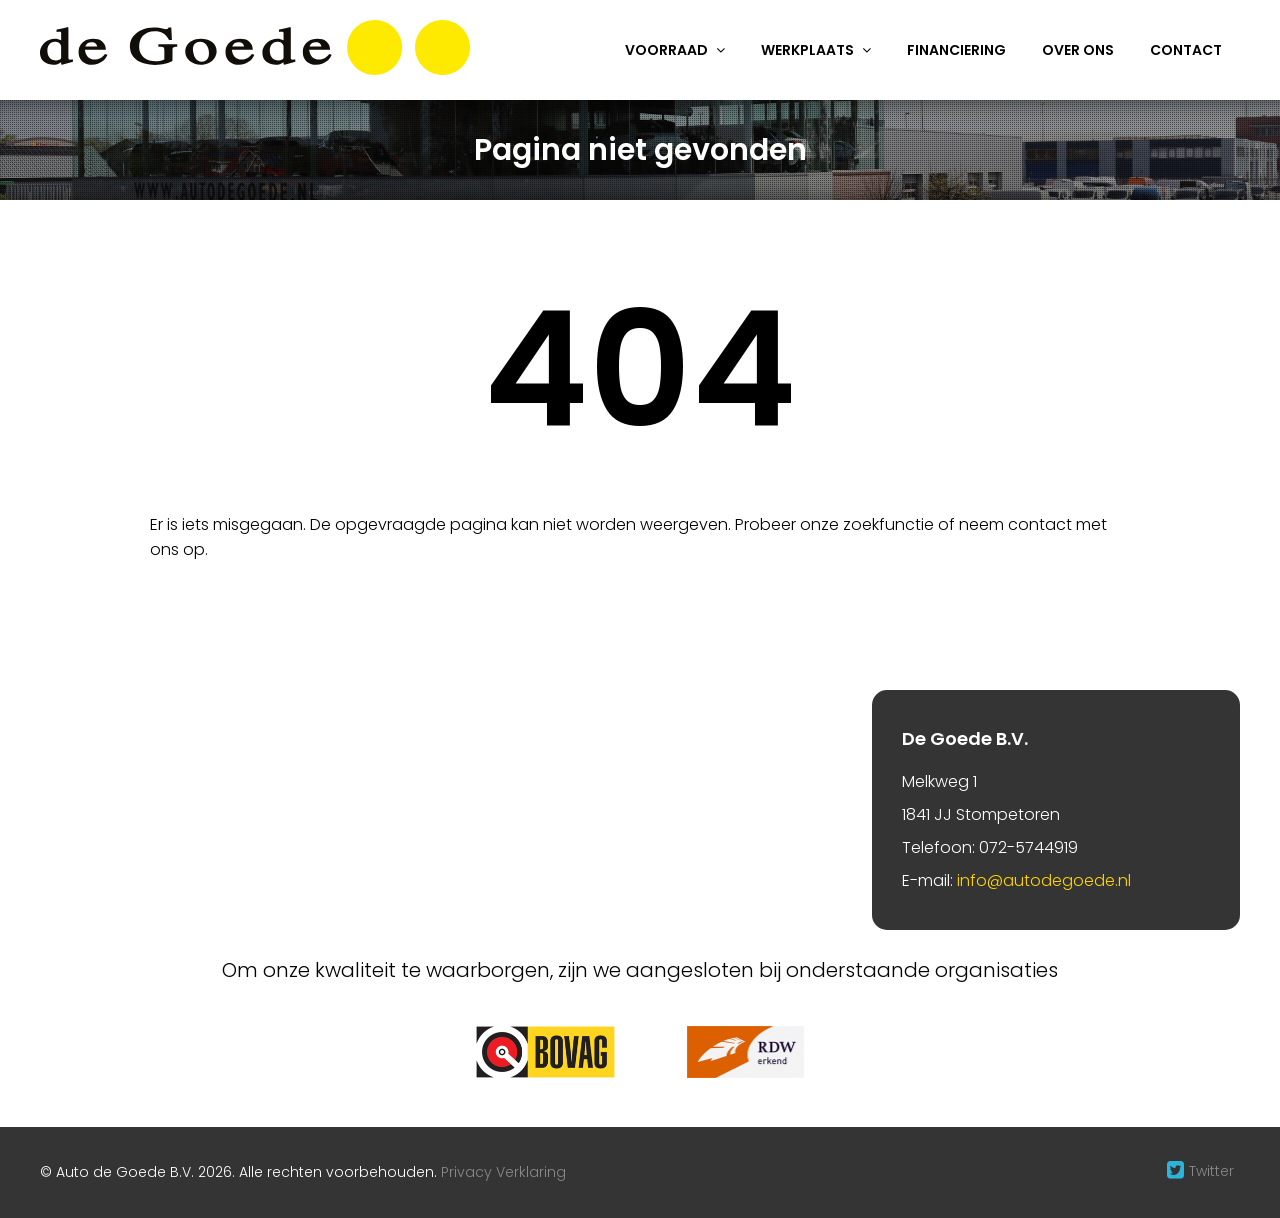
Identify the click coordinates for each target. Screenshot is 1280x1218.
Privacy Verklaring (503, 1172)
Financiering (956, 50)
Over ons (1078, 50)
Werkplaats (807, 50)
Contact (1186, 50)
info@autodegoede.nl (1044, 880)
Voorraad (666, 50)
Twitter (1211, 1171)
